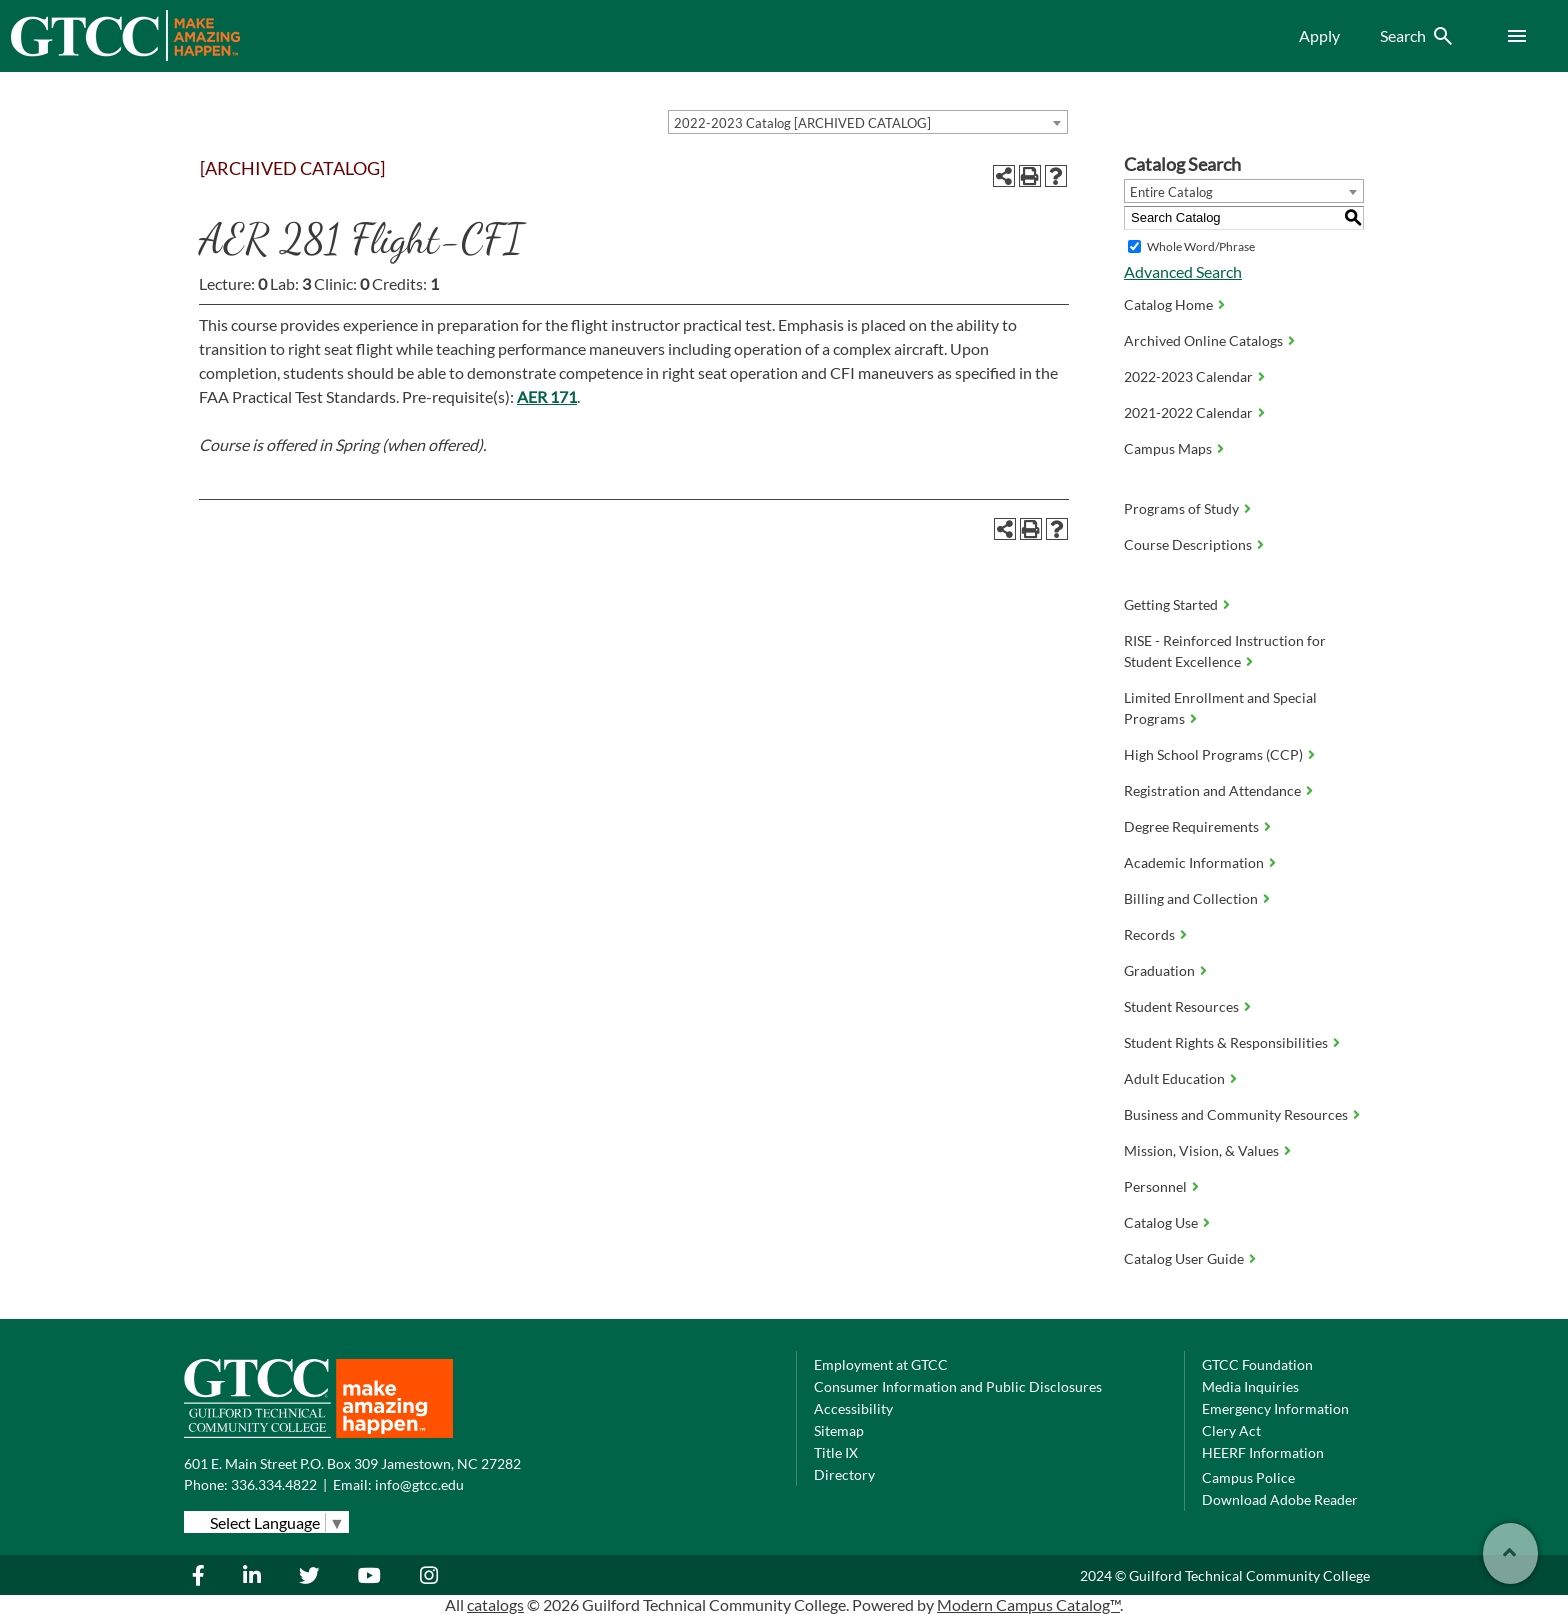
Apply (1319, 35)
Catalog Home (1168, 304)
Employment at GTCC (881, 1364)
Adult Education (1174, 1078)
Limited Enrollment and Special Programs (1220, 708)
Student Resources (1181, 1006)
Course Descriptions (1188, 544)
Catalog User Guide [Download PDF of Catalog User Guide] (1184, 1258)
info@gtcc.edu (419, 1484)
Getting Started (1171, 604)
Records (1149, 934)
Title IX (836, 1452)
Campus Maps (1168, 448)
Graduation (1159, 970)
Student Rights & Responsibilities (1226, 1042)
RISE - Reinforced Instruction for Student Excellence (1225, 651)
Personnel (1155, 1186)
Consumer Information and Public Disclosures (958, 1386)
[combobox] (868, 122)
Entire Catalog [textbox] (1171, 192)
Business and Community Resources (1236, 1114)
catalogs (495, 1604)
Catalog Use (1161, 1222)
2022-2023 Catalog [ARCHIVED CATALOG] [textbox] (802, 123)
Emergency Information (1275, 1408)
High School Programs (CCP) (1213, 754)
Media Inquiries (1250, 1386)
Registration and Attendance (1212, 790)
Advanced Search (1183, 271)
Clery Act (1231, 1430)
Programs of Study (1181, 508)
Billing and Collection (1191, 898)
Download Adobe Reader (1280, 1499)
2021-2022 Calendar (1188, 412)
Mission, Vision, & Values (1201, 1150)
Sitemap (839, 1430)
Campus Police (1248, 1477)
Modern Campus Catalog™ (1028, 1604)
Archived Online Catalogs (1203, 340)
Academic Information (1194, 862)
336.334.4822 (274, 1484)
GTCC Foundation (1257, 1364)
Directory (844, 1474)
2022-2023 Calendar (1188, 376)
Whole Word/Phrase (1201, 246)
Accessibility (853, 1408)
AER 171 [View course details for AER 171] (547, 396)
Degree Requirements (1191, 826)
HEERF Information (1263, 1452)
